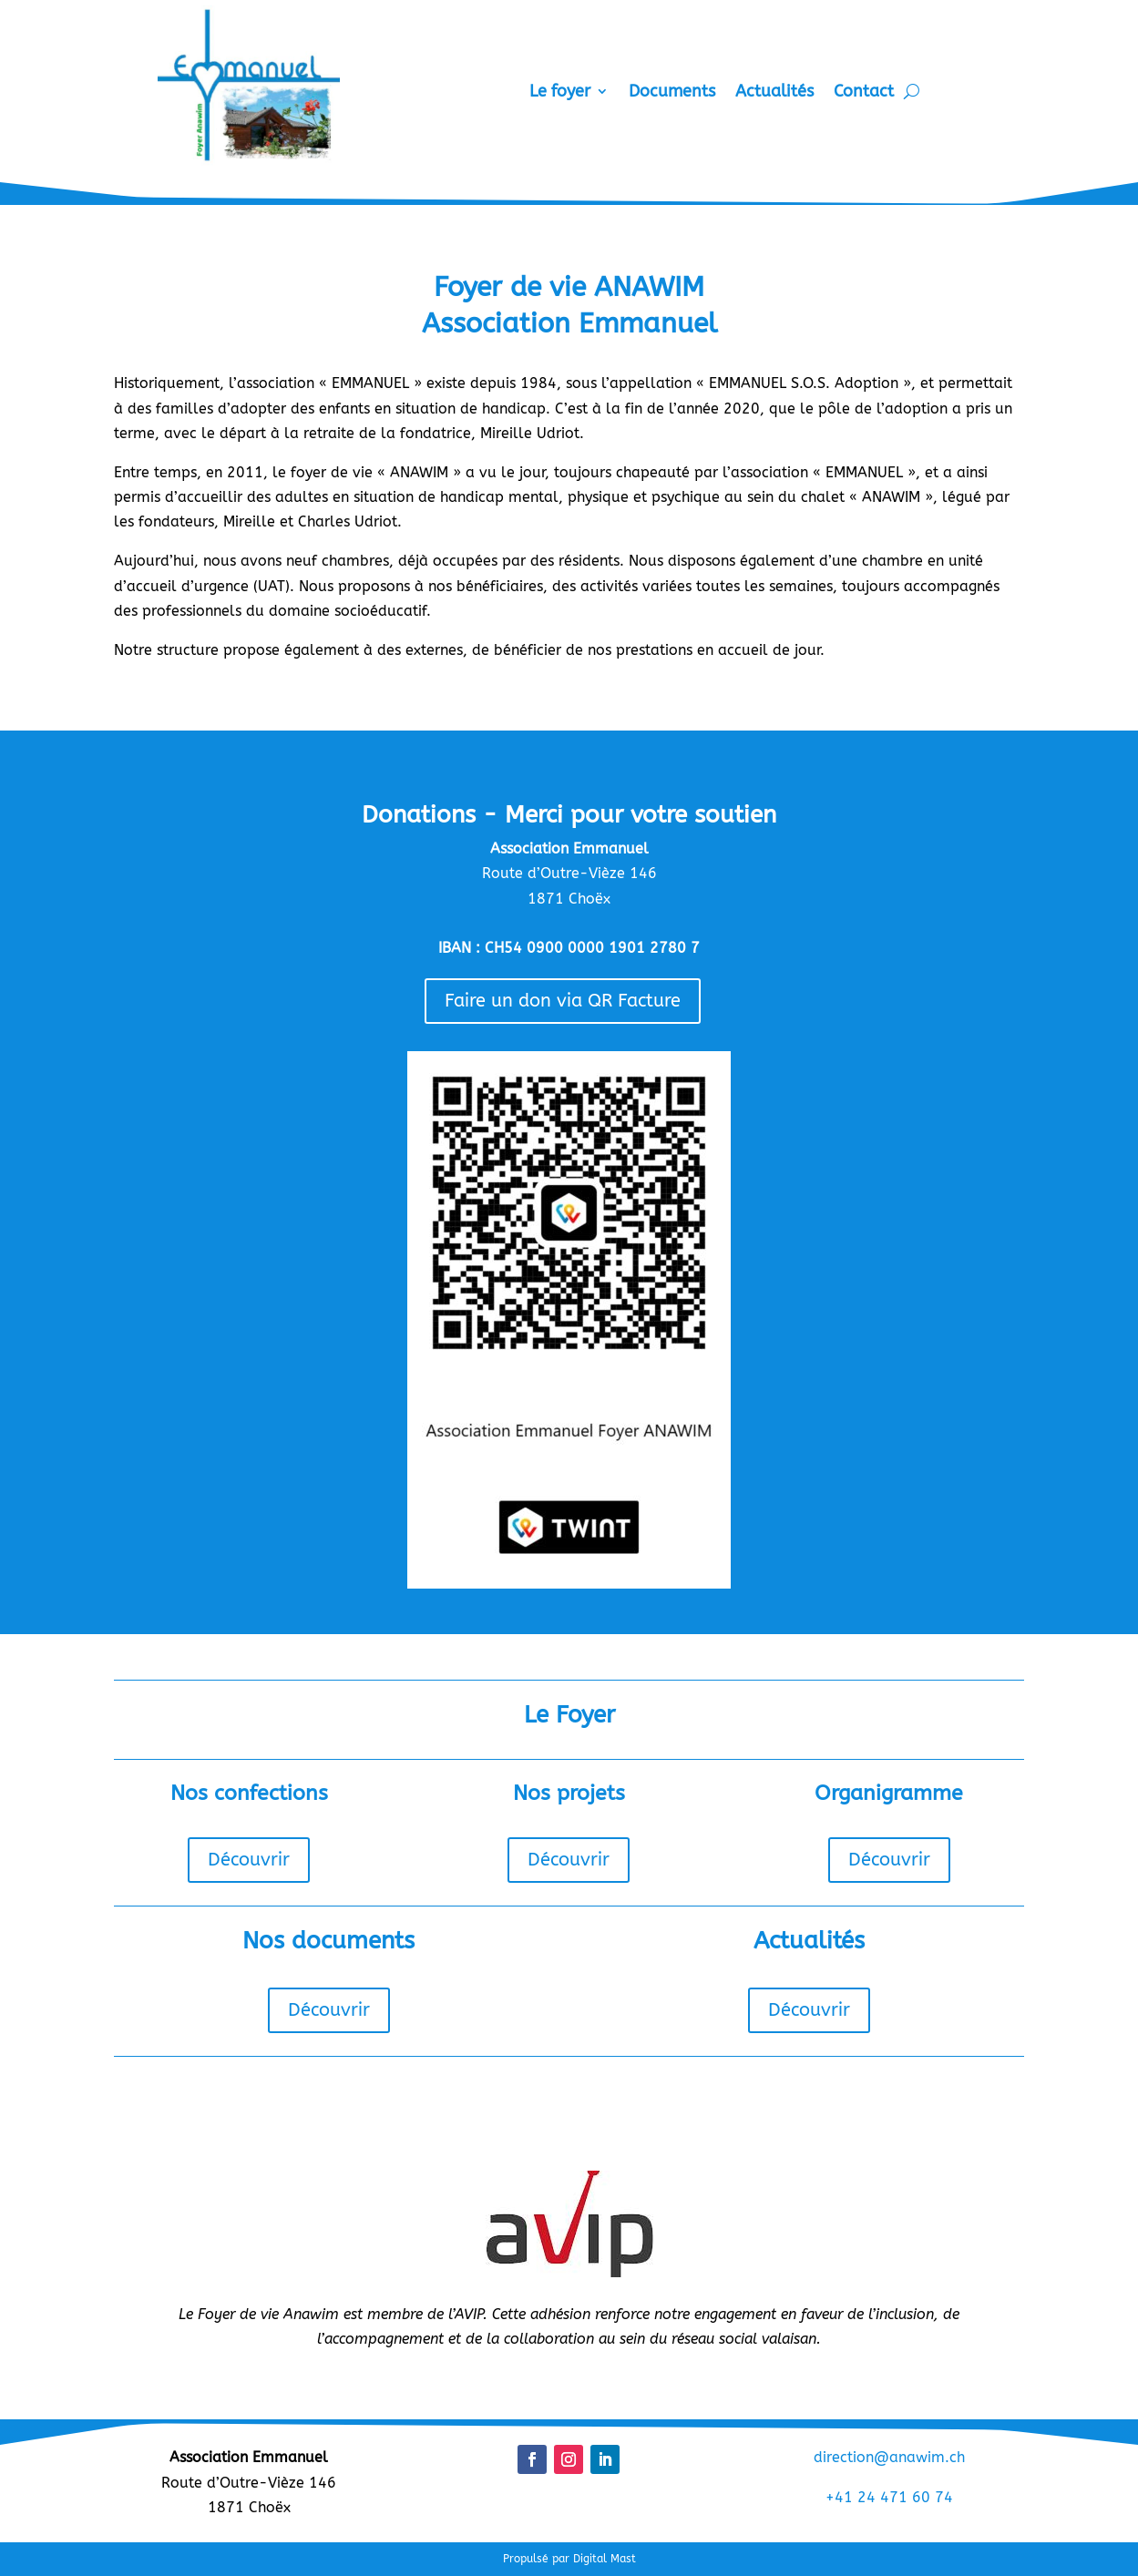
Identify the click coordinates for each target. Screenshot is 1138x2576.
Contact (864, 93)
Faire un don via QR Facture (563, 1000)
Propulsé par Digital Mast (569, 2558)
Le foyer (559, 93)
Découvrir (249, 1859)
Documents (672, 93)
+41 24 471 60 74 (889, 2497)
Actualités (774, 93)
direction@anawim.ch (889, 2457)
